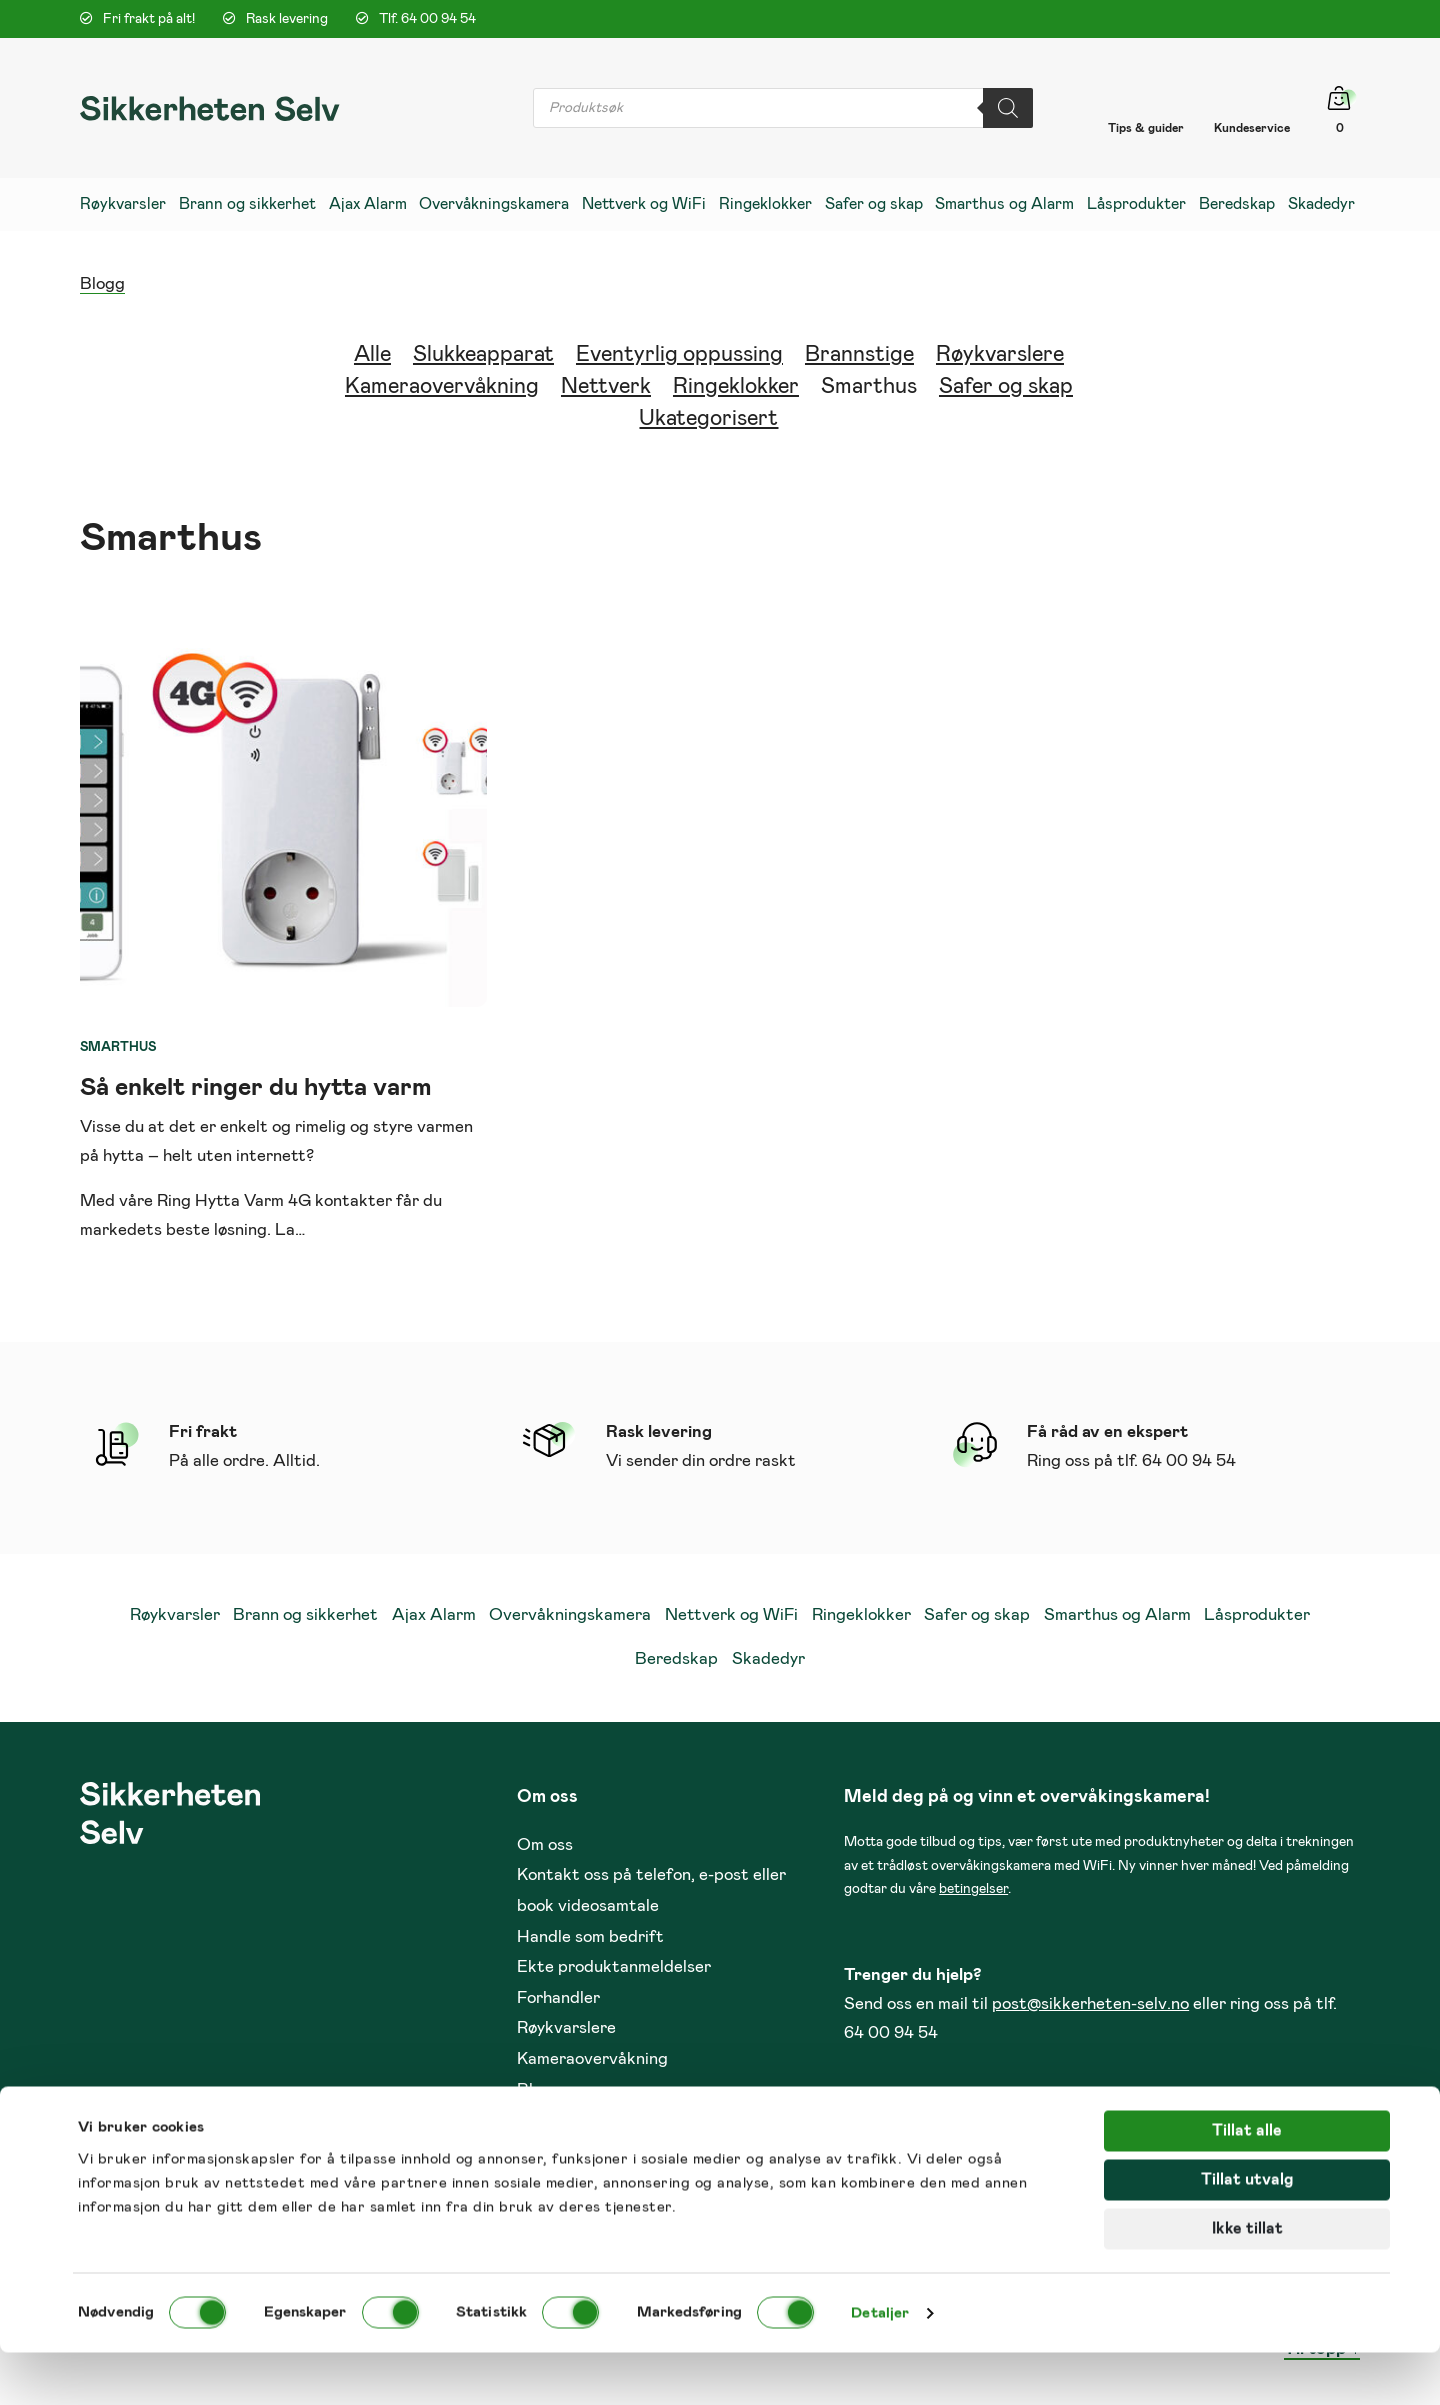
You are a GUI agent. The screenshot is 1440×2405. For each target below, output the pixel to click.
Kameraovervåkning (442, 387)
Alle (372, 355)
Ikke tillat (1247, 2281)
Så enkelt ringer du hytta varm (256, 1087)
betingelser (973, 1889)
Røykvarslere (1000, 355)
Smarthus (869, 387)
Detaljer (880, 2365)
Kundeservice (1252, 128)
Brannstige (859, 355)
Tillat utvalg (1247, 2232)
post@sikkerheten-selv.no (1090, 2004)
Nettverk (606, 387)
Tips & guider (1146, 128)
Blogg (102, 284)
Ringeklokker (736, 387)
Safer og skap (1006, 387)
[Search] (1008, 108)
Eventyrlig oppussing (679, 355)
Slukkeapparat (483, 355)
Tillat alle (1247, 2183)
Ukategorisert (708, 419)
